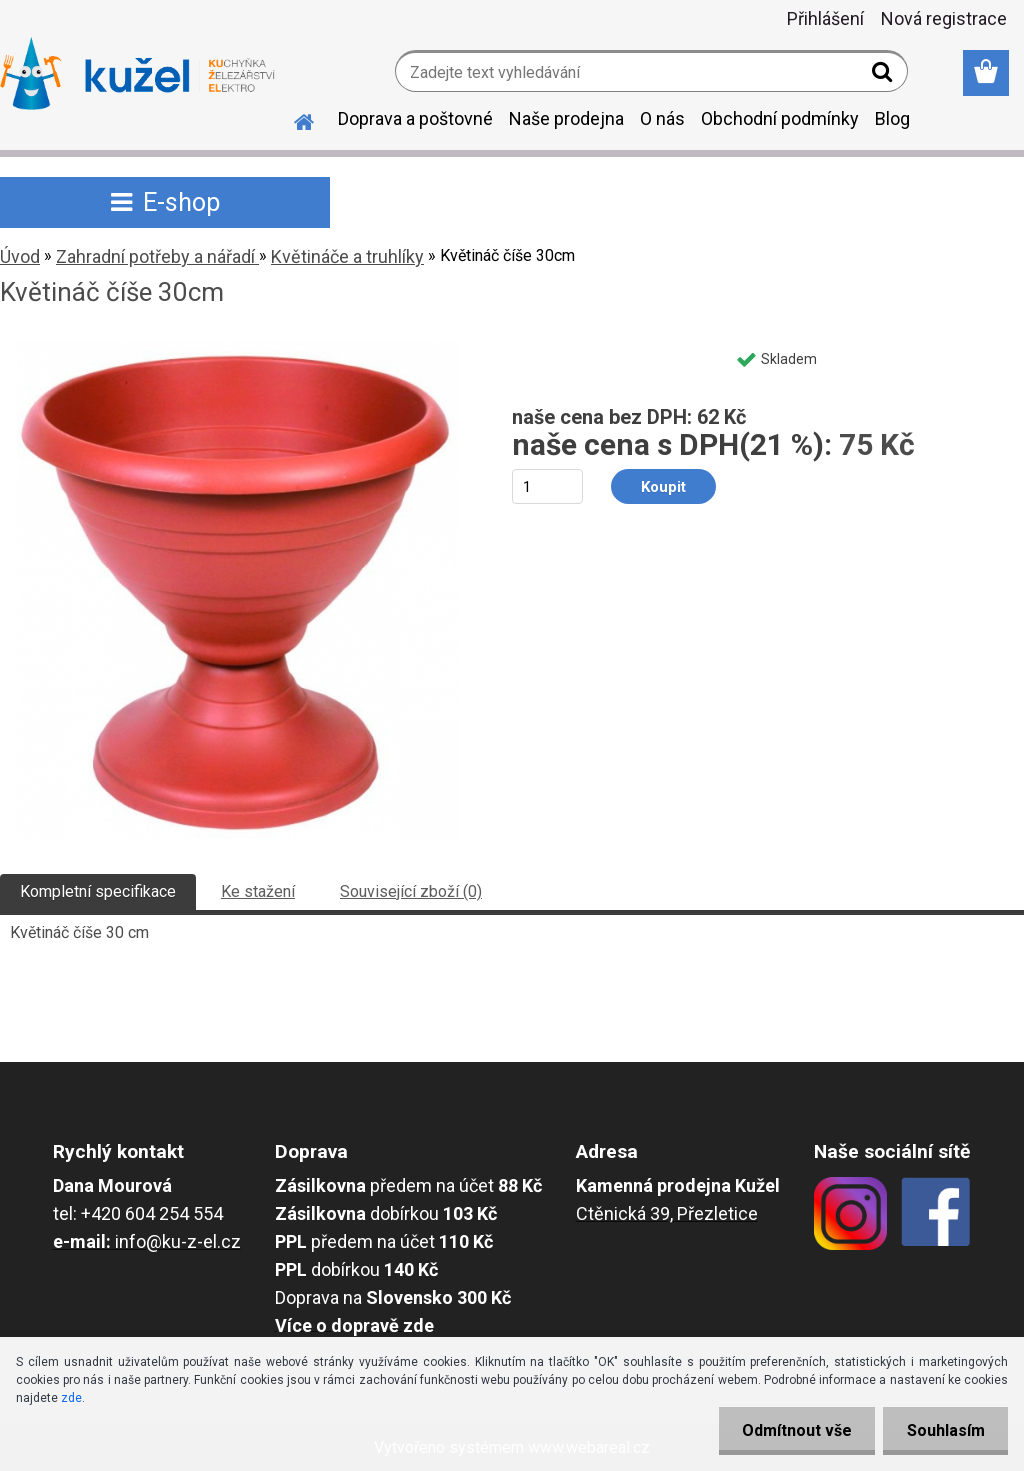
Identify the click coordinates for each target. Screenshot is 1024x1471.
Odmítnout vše (792, 1430)
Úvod (20, 256)
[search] (884, 76)
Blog (892, 118)
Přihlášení (825, 18)
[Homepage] (292, 119)
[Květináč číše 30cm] (238, 346)
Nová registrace (944, 18)
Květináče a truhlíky (347, 256)
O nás (662, 118)
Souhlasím (944, 1430)
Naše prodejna (566, 118)
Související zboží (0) (411, 891)
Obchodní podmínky (780, 118)
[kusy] (547, 486)
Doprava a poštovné (415, 118)
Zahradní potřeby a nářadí (157, 256)
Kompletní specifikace (98, 891)
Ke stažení (258, 891)
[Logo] (137, 74)
